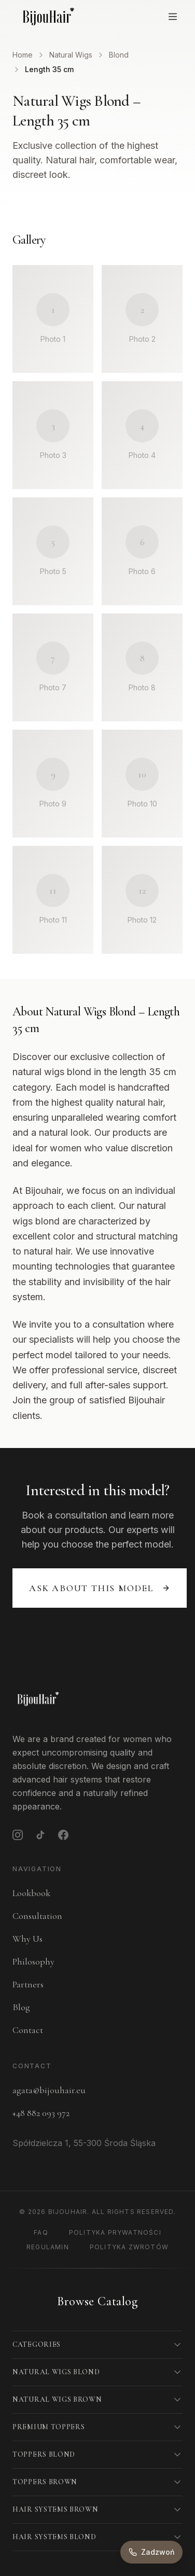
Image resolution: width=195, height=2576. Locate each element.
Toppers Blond (43, 2454)
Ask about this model (99, 1588)
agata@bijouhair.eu (49, 2090)
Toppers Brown (44, 2481)
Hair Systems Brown (55, 2509)
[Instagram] (17, 1835)
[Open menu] (173, 16)
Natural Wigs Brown (57, 2399)
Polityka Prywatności (115, 2232)
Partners (28, 1984)
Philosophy (33, 1961)
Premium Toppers (48, 2426)
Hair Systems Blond (54, 2536)
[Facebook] (63, 1835)
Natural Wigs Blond (56, 2372)
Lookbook (31, 1893)
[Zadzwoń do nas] (151, 2552)
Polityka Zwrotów (129, 2247)
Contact (27, 2030)
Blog (21, 2007)
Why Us (27, 1938)
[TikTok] (40, 1835)
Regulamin (47, 2247)
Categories (36, 2344)
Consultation (37, 1915)
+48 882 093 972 (40, 2113)
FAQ (41, 2232)
